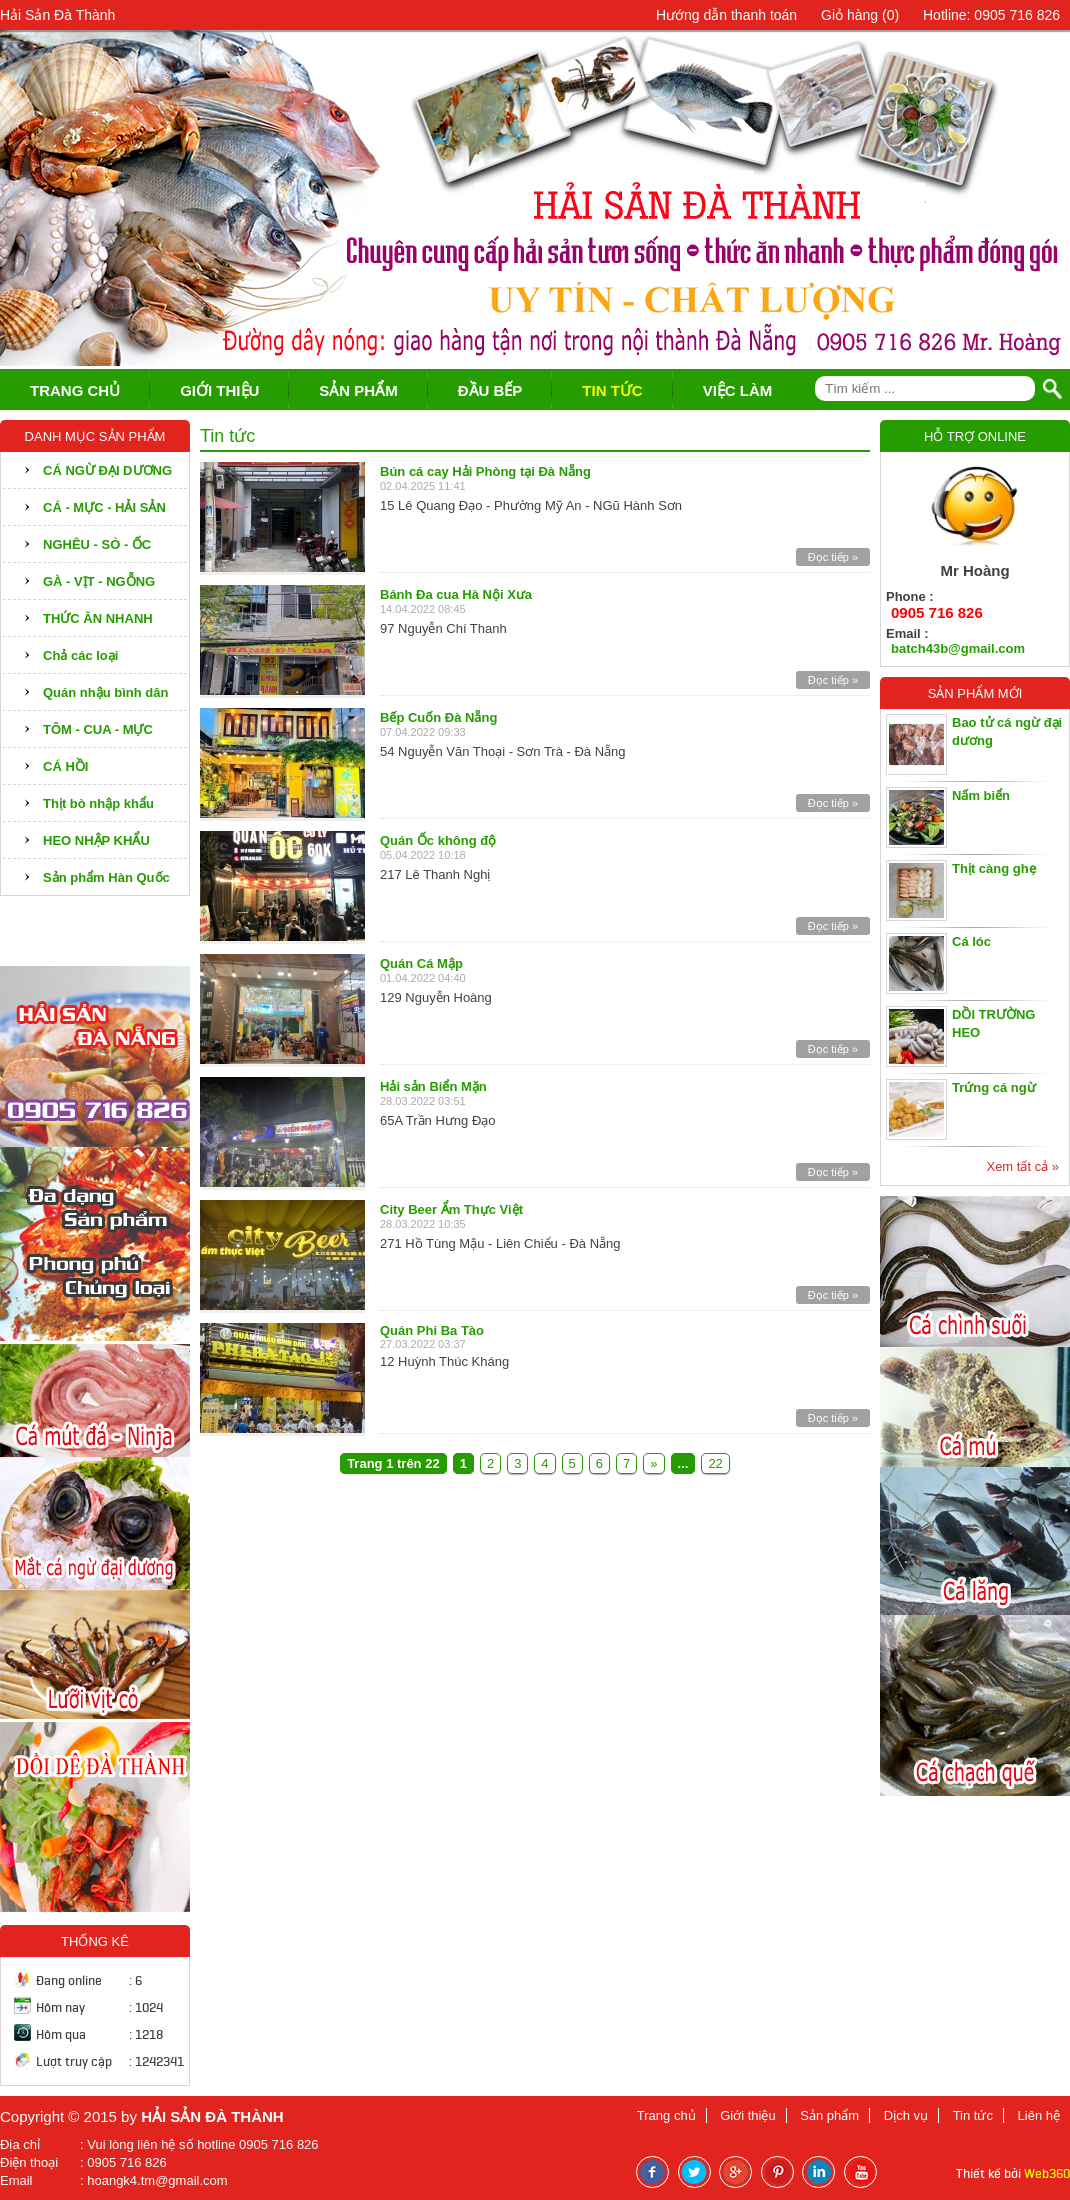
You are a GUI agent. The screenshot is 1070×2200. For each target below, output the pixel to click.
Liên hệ (1039, 2115)
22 (715, 1463)
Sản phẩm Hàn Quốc (106, 877)
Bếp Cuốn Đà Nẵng (438, 717)
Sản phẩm (829, 2115)
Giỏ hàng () (860, 15)
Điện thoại (29, 2162)
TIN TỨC (612, 390)
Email (16, 2180)
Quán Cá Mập (421, 963)
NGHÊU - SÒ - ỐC (97, 544)
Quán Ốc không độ (438, 840)
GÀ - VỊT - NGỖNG (99, 581)
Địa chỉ (20, 2144)
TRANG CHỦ (75, 390)
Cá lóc (971, 941)
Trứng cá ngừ (994, 1087)
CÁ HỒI (65, 766)
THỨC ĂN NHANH (98, 618)
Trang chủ (666, 2115)
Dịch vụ (906, 2115)
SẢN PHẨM (358, 390)
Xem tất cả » (1022, 1166)
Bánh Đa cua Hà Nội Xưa (456, 594)
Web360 (1047, 2173)
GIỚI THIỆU (219, 390)
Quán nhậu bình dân (105, 692)
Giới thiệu (747, 2115)
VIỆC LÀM (738, 390)
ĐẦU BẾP (490, 390)
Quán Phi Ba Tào (432, 1330)
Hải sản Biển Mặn (433, 1086)
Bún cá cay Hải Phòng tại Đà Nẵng (485, 471)
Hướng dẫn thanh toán (726, 15)
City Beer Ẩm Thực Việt (451, 1209)
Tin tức (973, 2115)
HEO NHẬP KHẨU (96, 840)
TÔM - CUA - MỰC (98, 729)
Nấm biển (981, 795)
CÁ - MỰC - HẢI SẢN (104, 507)
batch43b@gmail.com (958, 648)
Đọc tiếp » (833, 557)
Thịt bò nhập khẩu (98, 803)
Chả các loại (80, 655)
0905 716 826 (937, 612)
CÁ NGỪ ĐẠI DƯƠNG (107, 470)
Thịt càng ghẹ (994, 868)
